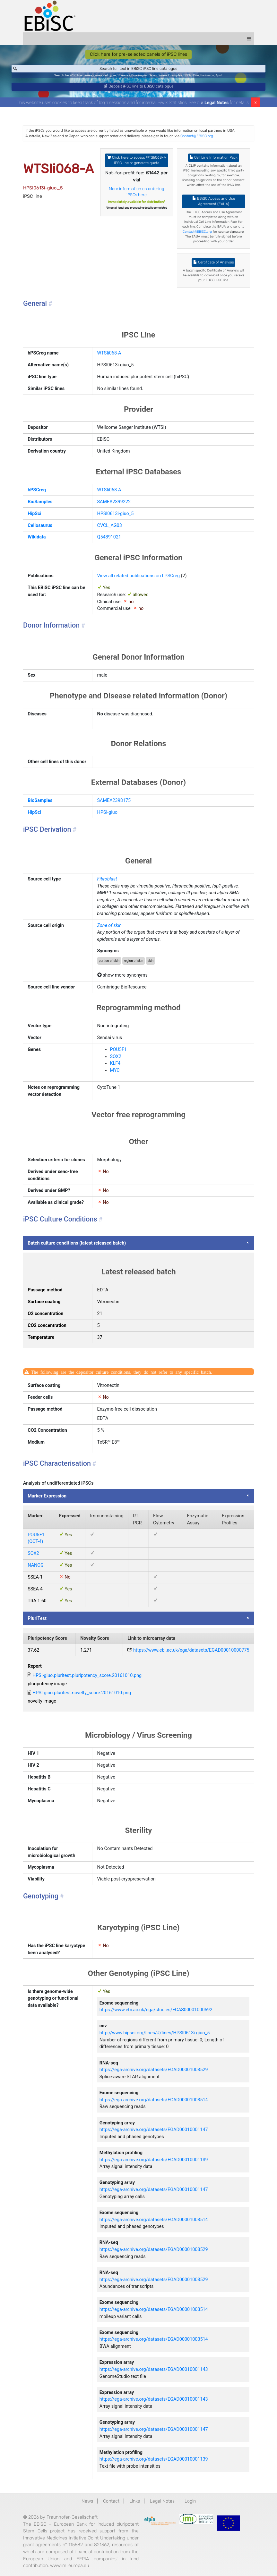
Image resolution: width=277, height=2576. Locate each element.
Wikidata (37, 540)
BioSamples (40, 504)
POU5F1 (118, 1052)
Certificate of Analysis (213, 265)
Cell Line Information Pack (213, 160)
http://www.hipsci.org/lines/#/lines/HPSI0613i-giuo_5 (155, 2035)
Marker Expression (47, 1499)
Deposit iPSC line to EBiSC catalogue (139, 88)
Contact (111, 2504)
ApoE (219, 76)
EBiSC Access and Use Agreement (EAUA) (213, 204)
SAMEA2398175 (114, 803)
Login (190, 2504)
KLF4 (115, 1066)
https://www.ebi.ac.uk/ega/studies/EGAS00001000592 (156, 2012)
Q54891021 (109, 540)
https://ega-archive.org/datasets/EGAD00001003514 (154, 2102)
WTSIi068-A (109, 356)
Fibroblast (107, 882)
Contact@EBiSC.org (196, 139)
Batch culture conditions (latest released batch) (77, 1246)
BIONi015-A (191, 76)
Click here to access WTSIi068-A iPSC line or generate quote (136, 163)
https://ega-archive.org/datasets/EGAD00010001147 (154, 2132)
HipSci (34, 516)
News (87, 2504)
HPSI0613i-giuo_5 (115, 516)
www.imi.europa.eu (69, 2568)
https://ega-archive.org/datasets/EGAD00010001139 (154, 2162)
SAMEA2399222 (114, 504)
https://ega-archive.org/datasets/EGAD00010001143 (154, 2372)
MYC (115, 1073)
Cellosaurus (40, 528)
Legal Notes (216, 105)
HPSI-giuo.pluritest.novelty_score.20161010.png (81, 1695)
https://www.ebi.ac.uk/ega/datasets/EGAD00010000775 (191, 1653)
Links (134, 2504)
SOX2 (115, 1059)
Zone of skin (109, 928)
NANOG (36, 1568)
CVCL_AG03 (109, 528)
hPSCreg (37, 493)
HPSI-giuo (107, 815)
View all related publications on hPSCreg (138, 578)
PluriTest (37, 1621)
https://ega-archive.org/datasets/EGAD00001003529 (154, 2072)
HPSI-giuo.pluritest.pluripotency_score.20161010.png (87, 1678)
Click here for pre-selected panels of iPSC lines (138, 54)
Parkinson (207, 76)
